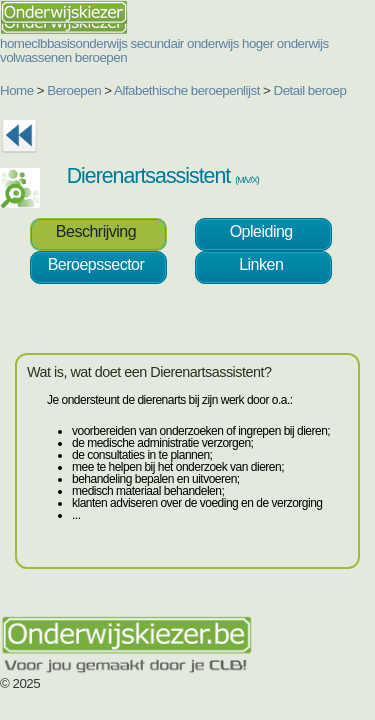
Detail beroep (310, 90)
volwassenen (36, 57)
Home (17, 90)
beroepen (101, 57)
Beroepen (74, 90)
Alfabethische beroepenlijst (187, 90)
